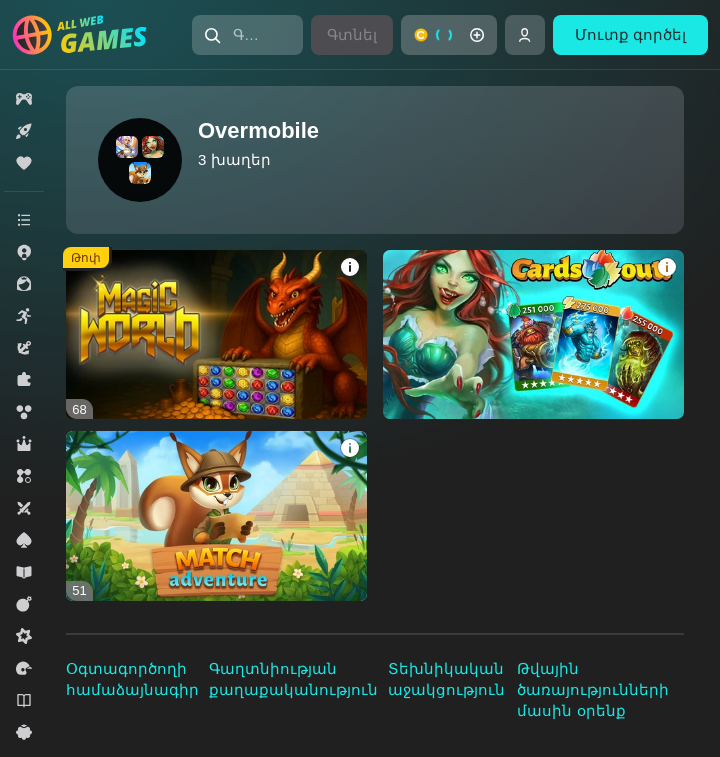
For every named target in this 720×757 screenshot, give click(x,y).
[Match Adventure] (216, 515)
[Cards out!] (533, 334)
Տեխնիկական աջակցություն (446, 679)
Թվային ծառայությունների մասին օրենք (593, 689)
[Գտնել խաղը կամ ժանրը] (247, 35)
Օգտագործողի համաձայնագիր (132, 679)
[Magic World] (216, 334)
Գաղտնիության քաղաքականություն (293, 679)
